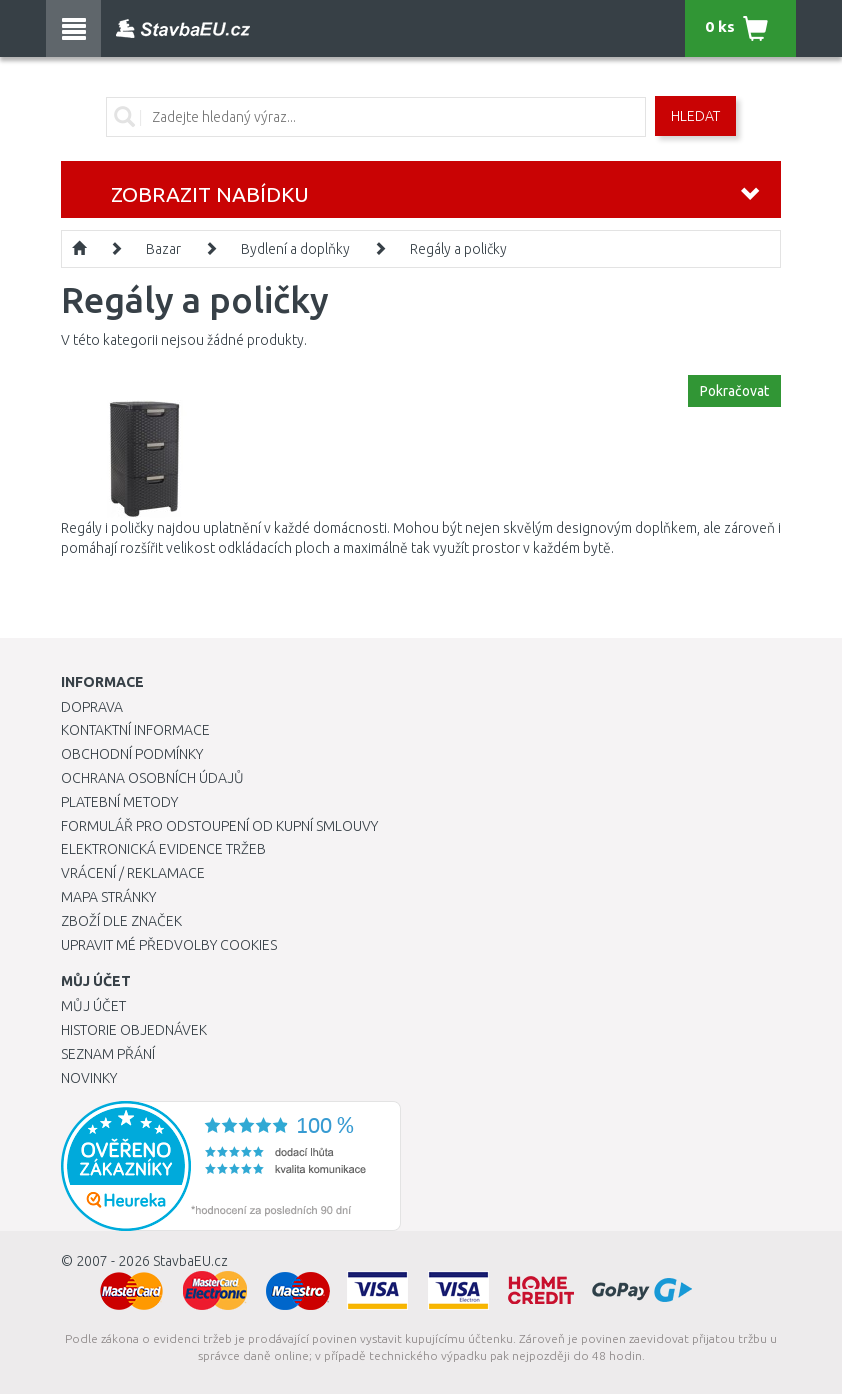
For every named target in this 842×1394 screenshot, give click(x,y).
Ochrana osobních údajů (152, 778)
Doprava (92, 707)
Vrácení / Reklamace (133, 873)
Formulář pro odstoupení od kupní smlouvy (219, 826)
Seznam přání (108, 1054)
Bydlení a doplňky (295, 249)
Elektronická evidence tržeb (163, 849)
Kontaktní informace (135, 730)
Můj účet (93, 1006)
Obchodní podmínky (132, 754)
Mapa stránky (108, 897)
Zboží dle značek (121, 921)
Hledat (695, 116)
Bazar (163, 249)
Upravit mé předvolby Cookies (169, 945)
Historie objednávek (134, 1030)
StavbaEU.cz (190, 1261)
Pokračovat (734, 391)
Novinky (89, 1078)
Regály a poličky (458, 249)
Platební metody (119, 802)
